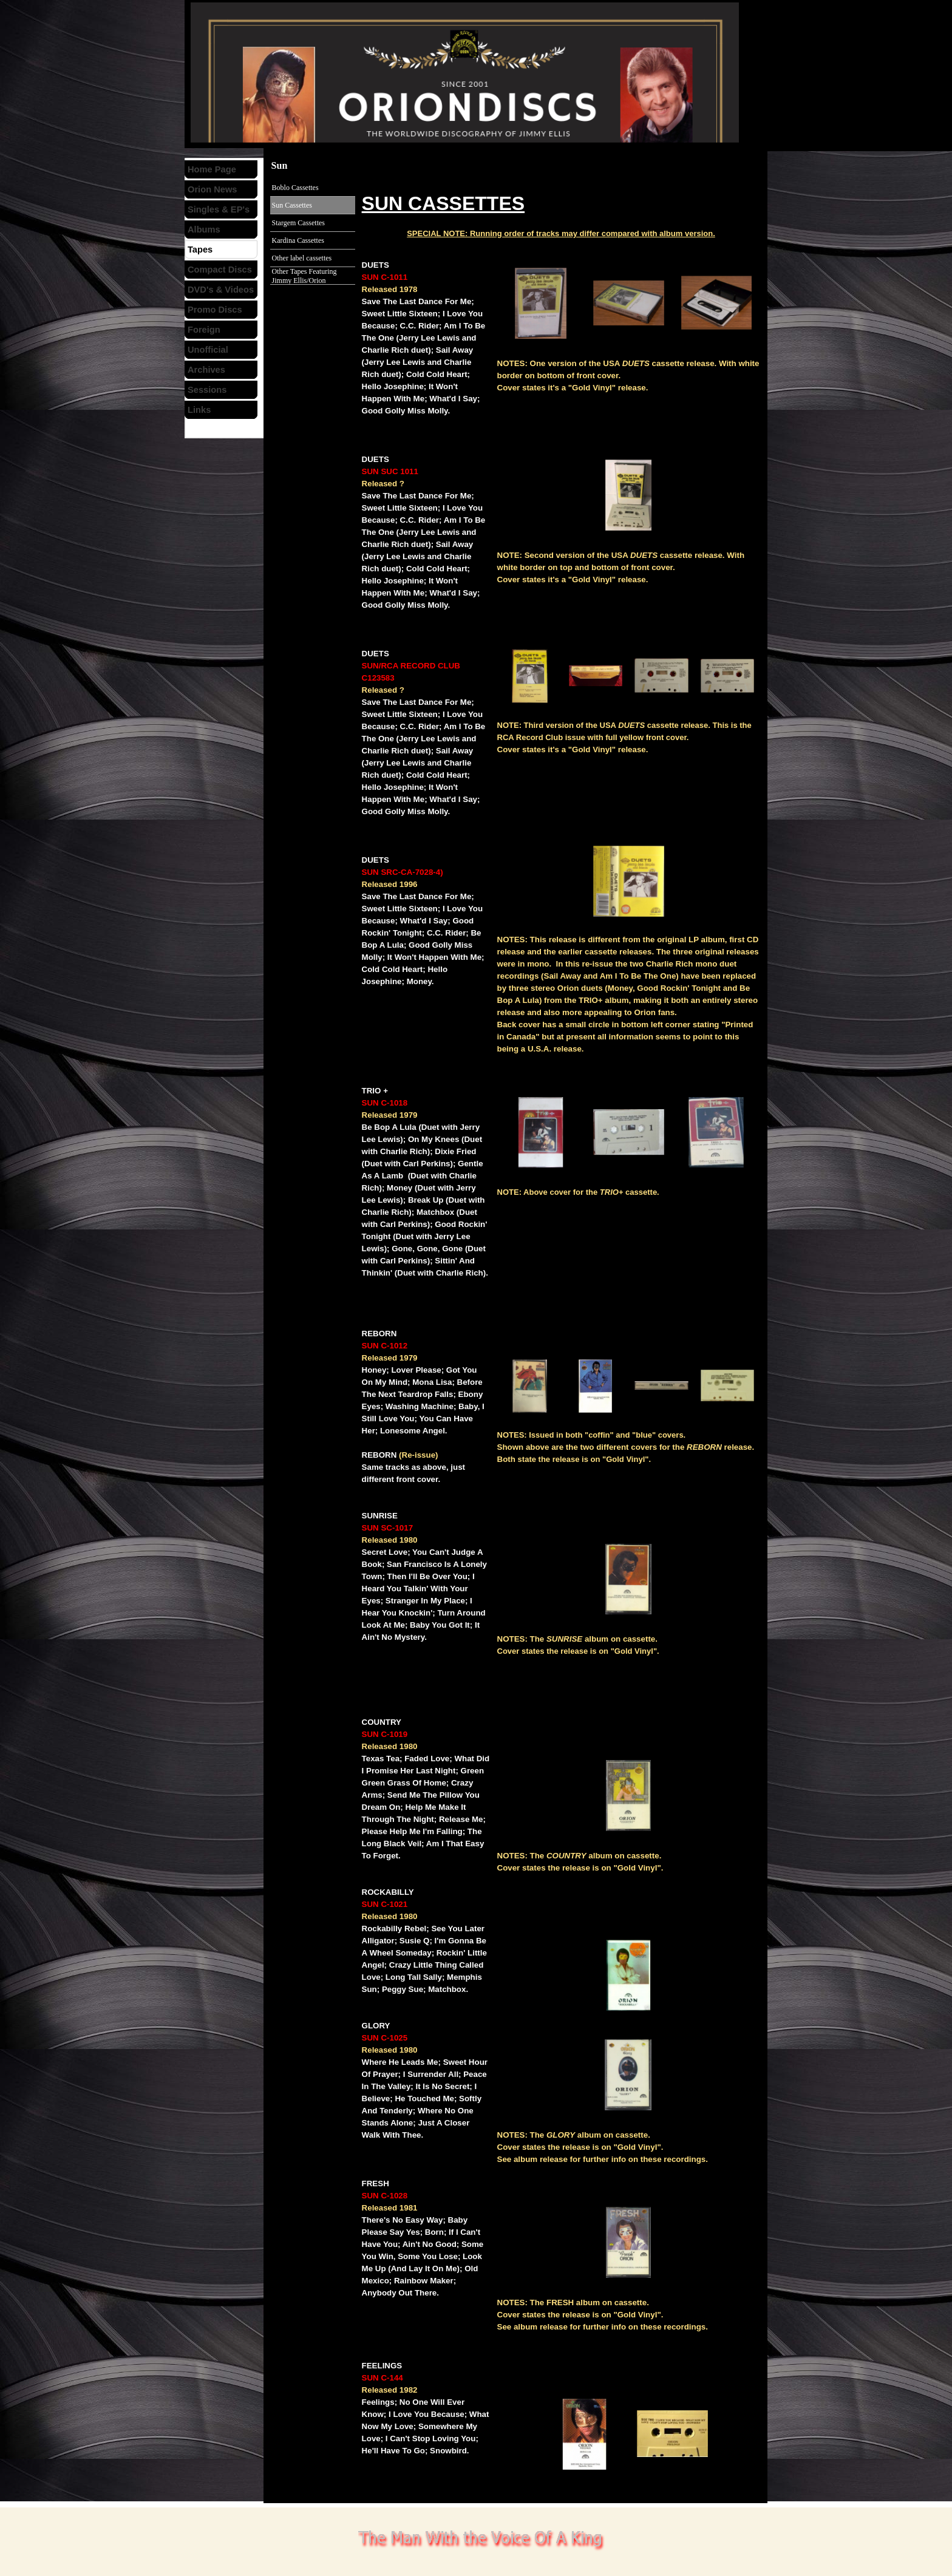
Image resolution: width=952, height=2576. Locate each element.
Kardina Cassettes (298, 240)
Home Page (212, 169)
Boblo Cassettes (295, 187)
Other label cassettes (302, 258)
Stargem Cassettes (298, 223)
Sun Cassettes (292, 205)
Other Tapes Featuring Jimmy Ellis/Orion (304, 276)
